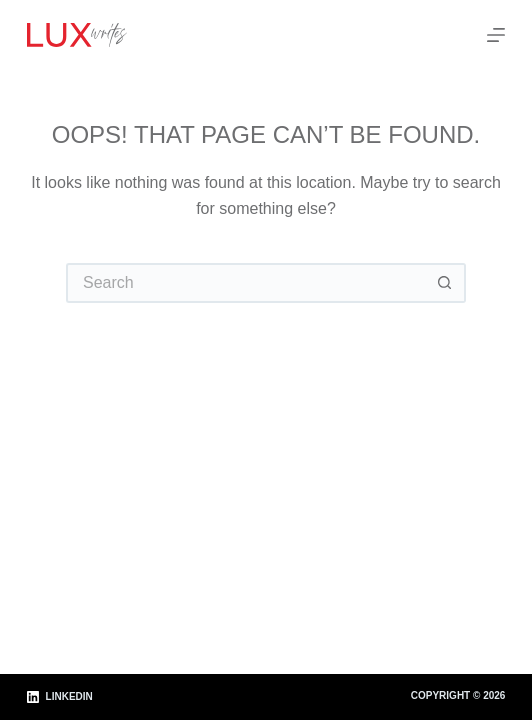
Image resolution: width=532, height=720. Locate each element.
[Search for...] (246, 283)
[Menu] (496, 35)
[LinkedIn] (60, 697)
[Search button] (446, 283)
